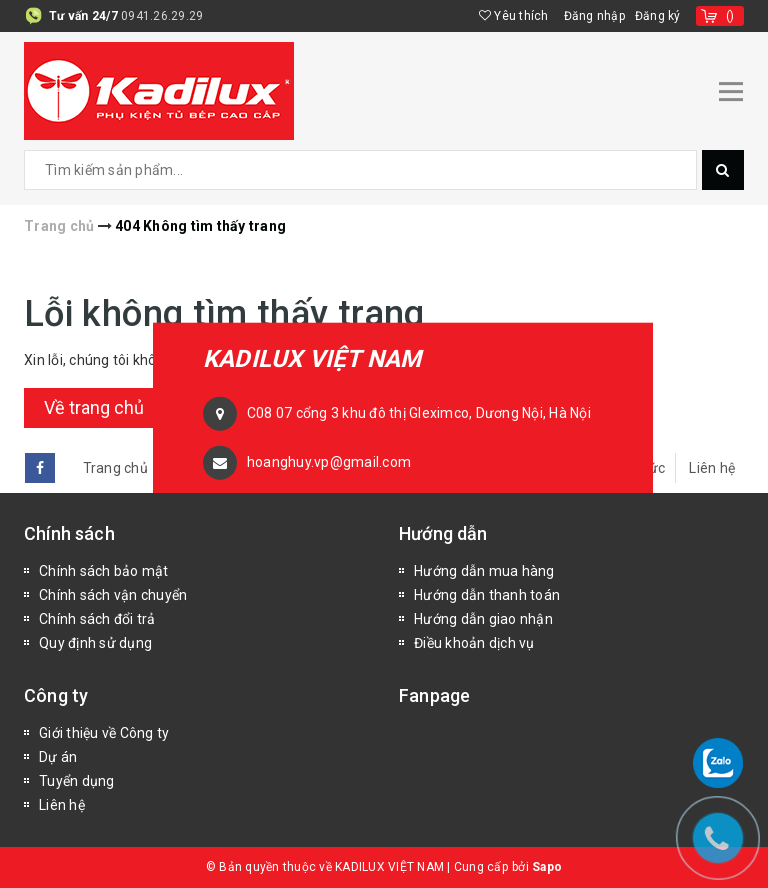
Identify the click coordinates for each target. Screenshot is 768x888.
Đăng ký (658, 16)
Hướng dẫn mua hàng (484, 571)
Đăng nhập (594, 16)
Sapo (547, 867)
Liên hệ (712, 468)
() (730, 16)
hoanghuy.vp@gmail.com (329, 461)
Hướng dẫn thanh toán (487, 595)
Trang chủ (115, 468)
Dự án (58, 757)
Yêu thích (514, 16)
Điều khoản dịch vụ (474, 643)
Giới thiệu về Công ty (104, 733)
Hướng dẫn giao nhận (483, 619)
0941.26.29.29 (162, 16)
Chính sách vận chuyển (113, 595)
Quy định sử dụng (95, 643)
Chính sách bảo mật (104, 571)
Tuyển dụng (77, 781)
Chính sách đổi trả (97, 619)
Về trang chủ (94, 407)
